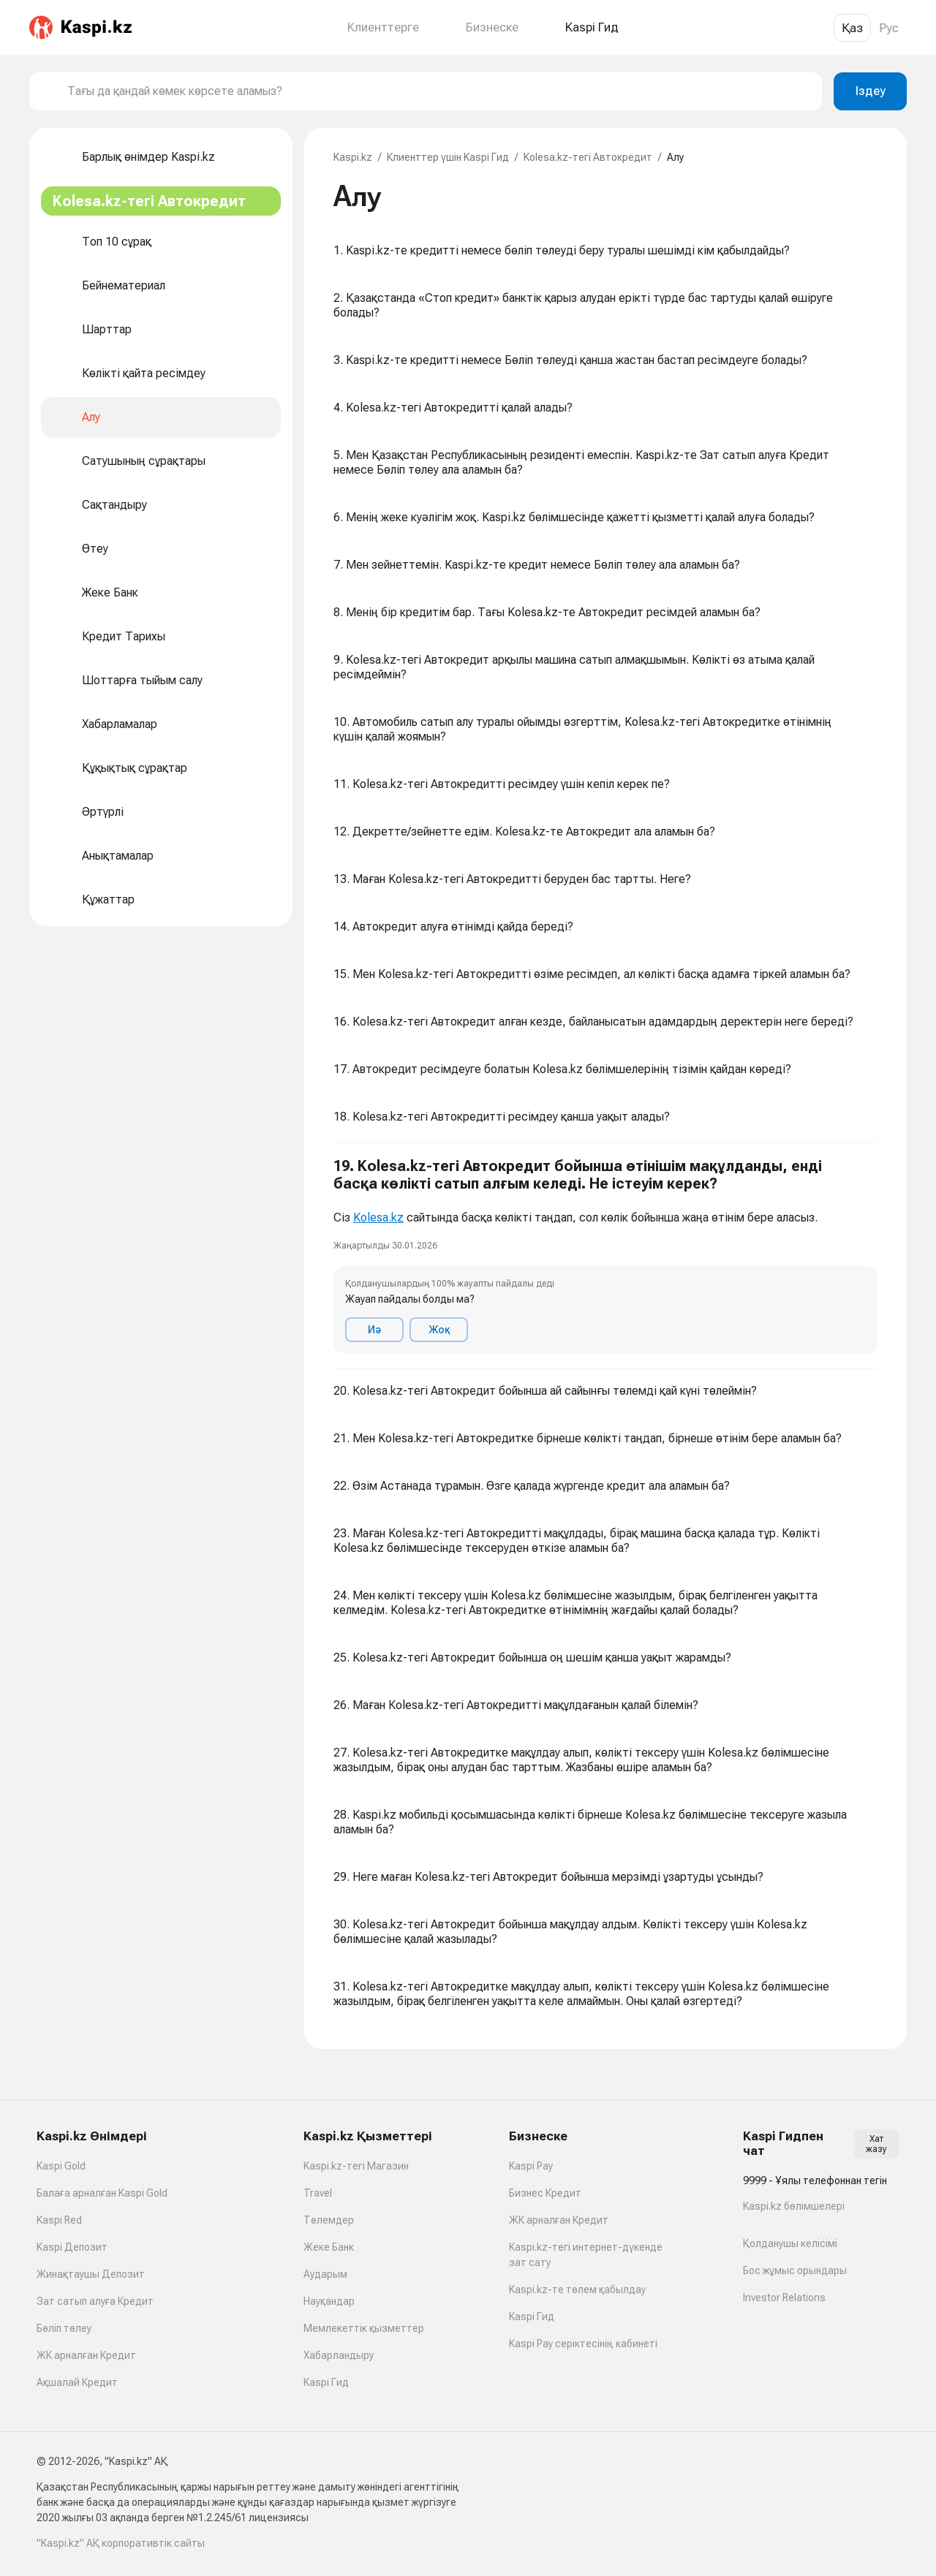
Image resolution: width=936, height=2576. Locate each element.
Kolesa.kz (378, 1217)
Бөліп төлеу (64, 2328)
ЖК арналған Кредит (86, 2355)
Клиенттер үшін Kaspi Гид (448, 157)
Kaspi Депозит (72, 2247)
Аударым (325, 2274)
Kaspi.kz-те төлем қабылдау (577, 2289)
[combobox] (438, 91)
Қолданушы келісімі (790, 2243)
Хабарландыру (338, 2355)
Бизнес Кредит (545, 2193)
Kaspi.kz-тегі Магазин (356, 2166)
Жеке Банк (328, 2247)
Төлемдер (328, 2220)
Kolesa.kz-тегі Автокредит (588, 157)
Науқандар (329, 2301)
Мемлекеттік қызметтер (363, 2328)
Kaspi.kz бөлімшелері (794, 2206)
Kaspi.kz (352, 157)
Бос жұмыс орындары (795, 2270)
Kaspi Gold (61, 2166)
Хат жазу (876, 2144)
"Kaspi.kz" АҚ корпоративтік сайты (121, 2543)
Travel (317, 2193)
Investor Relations (784, 2297)
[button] (605, 1256)
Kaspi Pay (531, 2166)
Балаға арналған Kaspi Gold (102, 2193)
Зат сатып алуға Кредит (95, 2301)
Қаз (852, 27)
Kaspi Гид (326, 2382)
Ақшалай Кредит (77, 2382)
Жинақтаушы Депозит (91, 2274)
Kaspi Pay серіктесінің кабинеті (583, 2343)
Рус (889, 27)
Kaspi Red (59, 2220)
